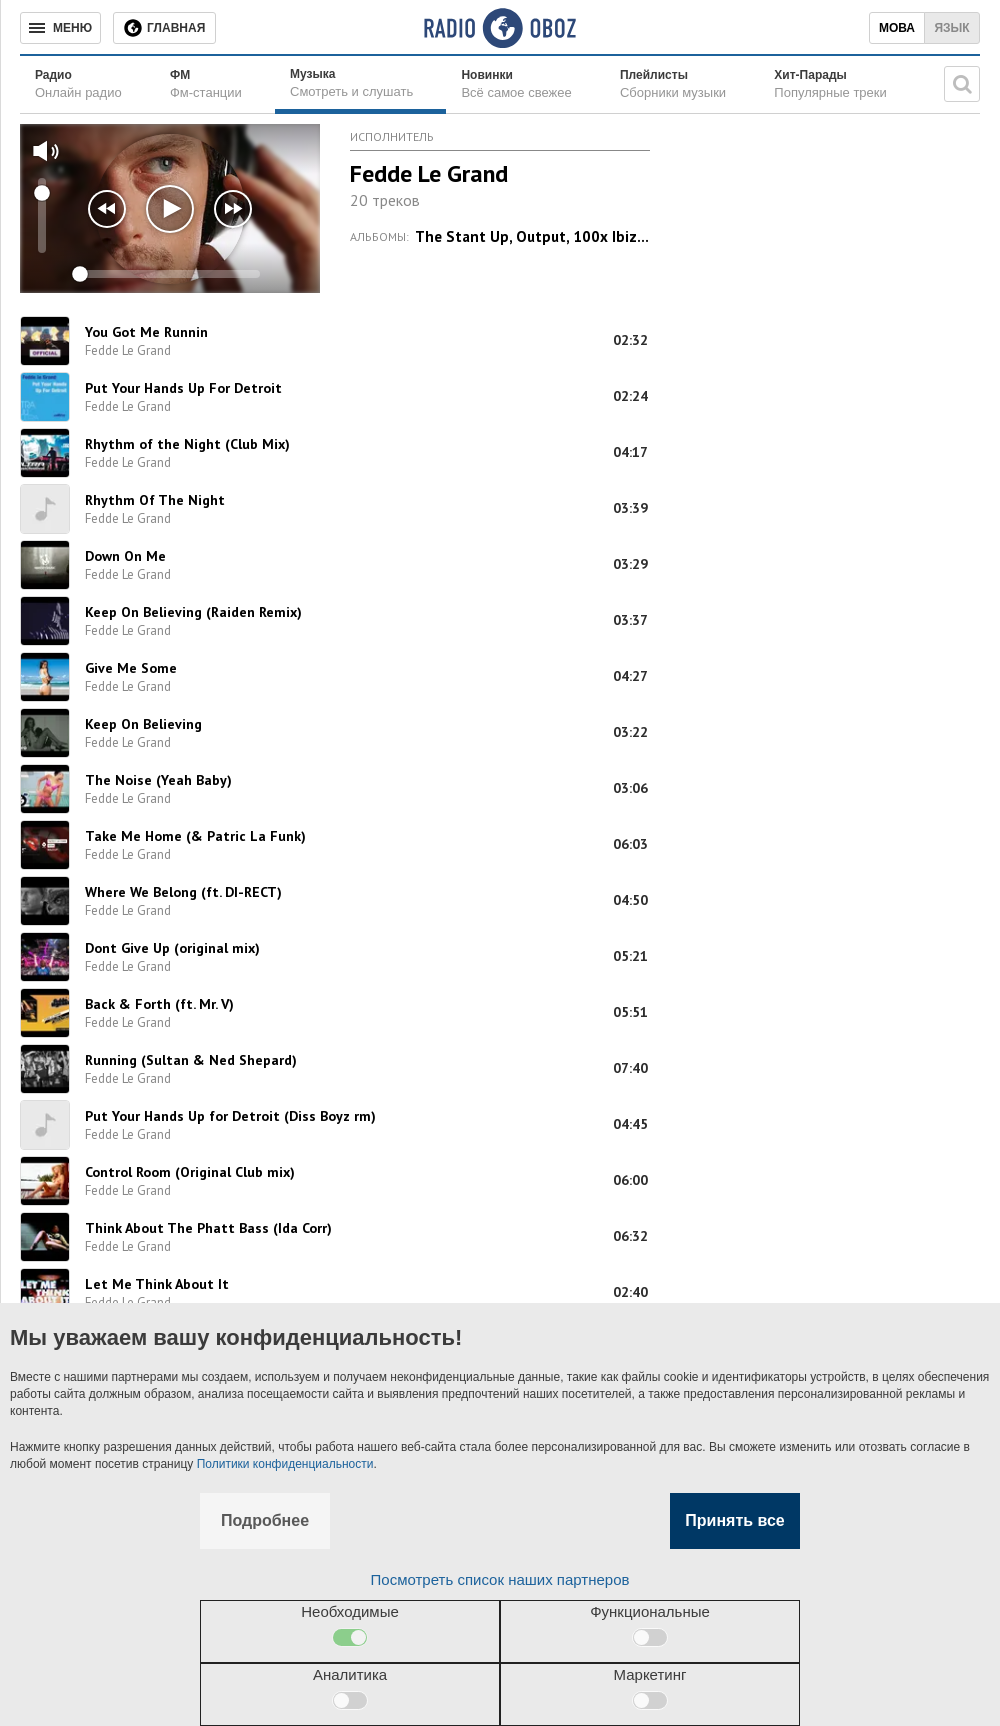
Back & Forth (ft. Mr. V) (159, 1004)
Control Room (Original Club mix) (190, 1172)
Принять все (734, 1520)
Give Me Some (131, 668)
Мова (897, 28)
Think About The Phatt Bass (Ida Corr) (208, 1228)
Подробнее (265, 1520)
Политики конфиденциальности (285, 1464)
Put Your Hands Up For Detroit (183, 388)
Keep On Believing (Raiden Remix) (193, 612)
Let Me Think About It (157, 1284)
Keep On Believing (143, 724)
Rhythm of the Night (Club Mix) (187, 444)
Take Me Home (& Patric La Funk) (195, 836)
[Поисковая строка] (962, 84)
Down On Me (125, 556)
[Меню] (60, 28)
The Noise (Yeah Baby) (158, 780)
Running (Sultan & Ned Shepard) (191, 1060)
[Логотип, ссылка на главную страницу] (499, 28)
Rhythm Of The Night (155, 500)
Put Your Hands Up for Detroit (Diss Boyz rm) (230, 1116)
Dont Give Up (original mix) (172, 948)
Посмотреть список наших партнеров (500, 1579)
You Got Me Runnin (146, 332)
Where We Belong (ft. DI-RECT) (183, 892)
